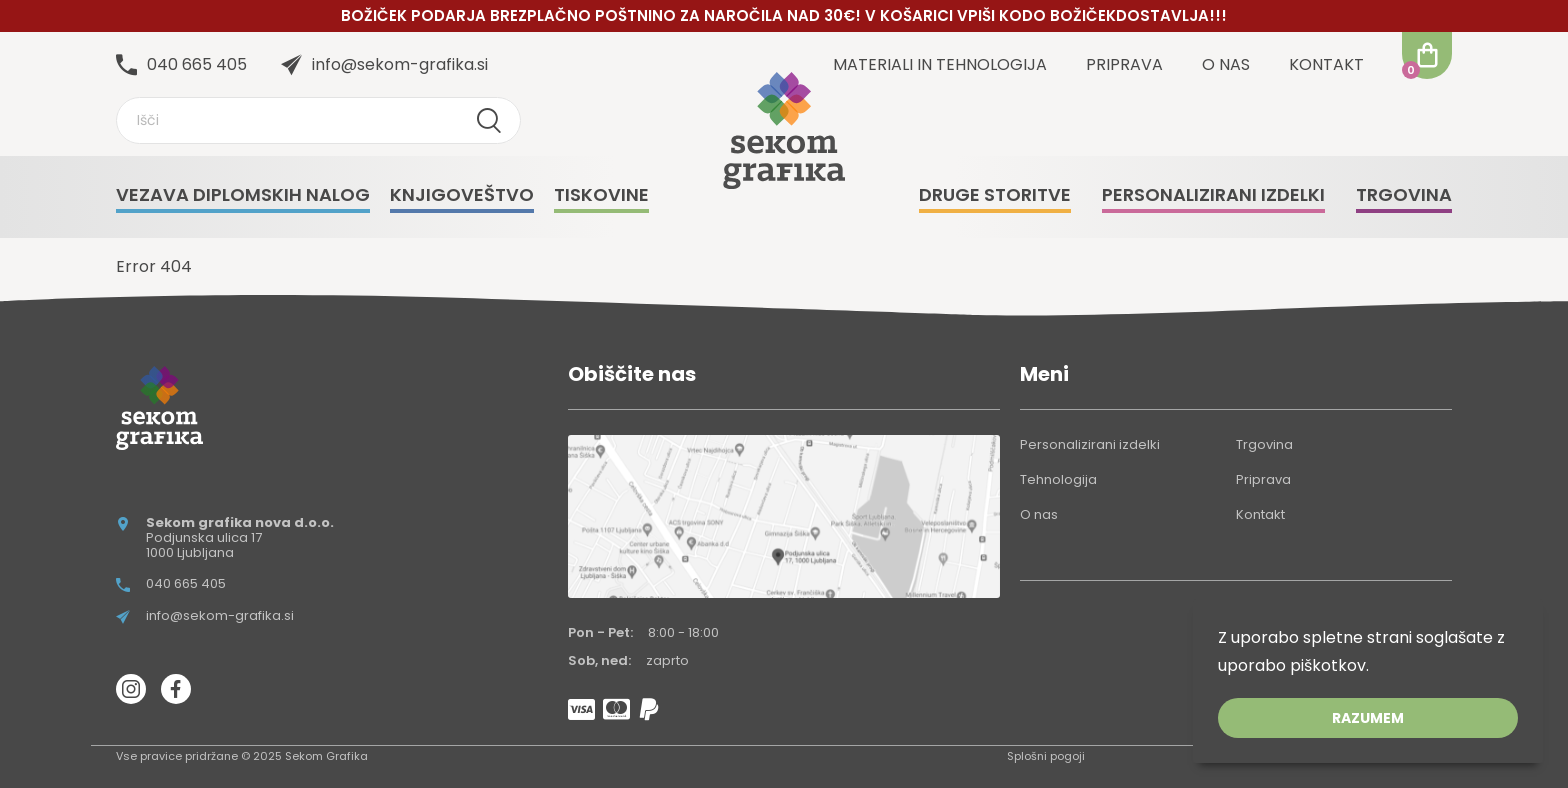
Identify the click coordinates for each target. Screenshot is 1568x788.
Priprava (1124, 64)
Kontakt (1326, 64)
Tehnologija (1058, 479)
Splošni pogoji (1046, 756)
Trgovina (1264, 444)
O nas (1226, 64)
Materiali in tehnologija (940, 64)
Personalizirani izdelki (1090, 444)
